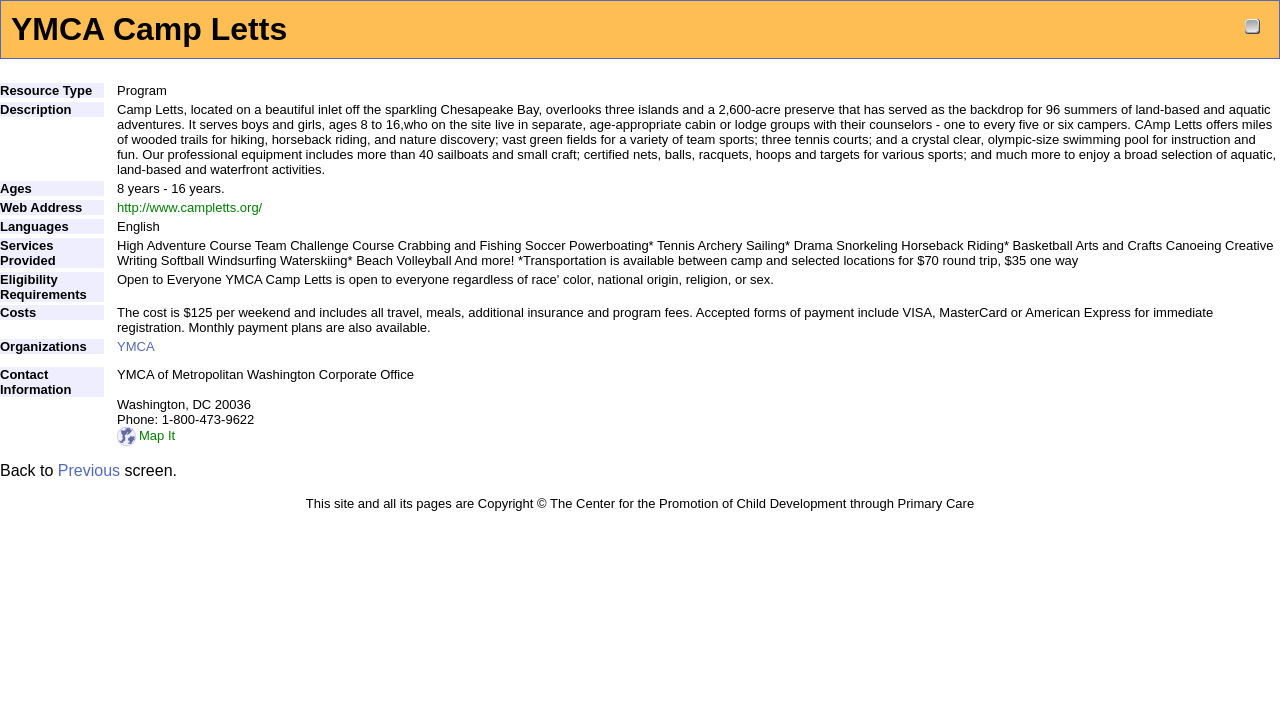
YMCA (136, 346)
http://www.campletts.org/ (189, 207)
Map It (146, 435)
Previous (89, 470)
